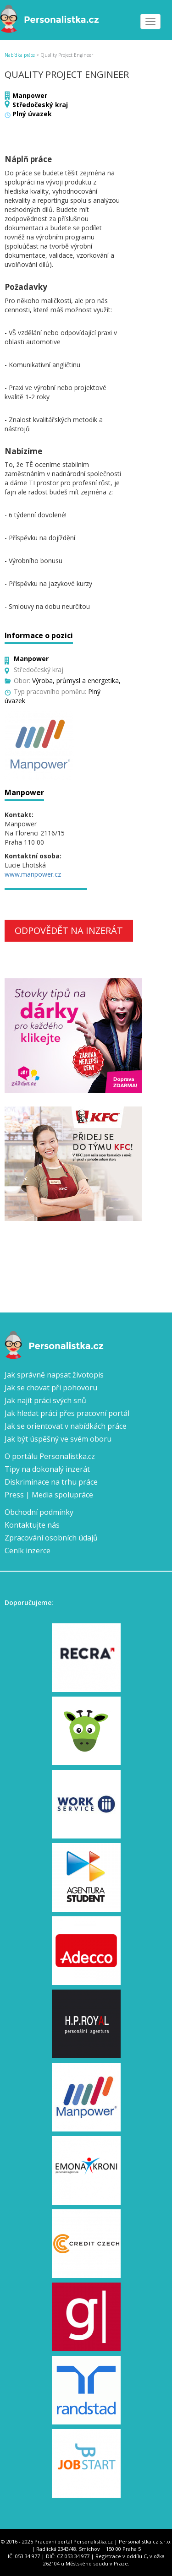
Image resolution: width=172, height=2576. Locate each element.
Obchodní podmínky (39, 1512)
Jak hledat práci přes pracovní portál (67, 1413)
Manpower (29, 95)
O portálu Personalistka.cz (50, 1456)
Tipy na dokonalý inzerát (47, 1469)
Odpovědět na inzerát (69, 930)
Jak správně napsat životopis (54, 1375)
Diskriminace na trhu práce (51, 1482)
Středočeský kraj (40, 104)
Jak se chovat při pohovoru (51, 1388)
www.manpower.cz (33, 874)
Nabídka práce (20, 55)
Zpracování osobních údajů (51, 1538)
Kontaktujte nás (32, 1525)
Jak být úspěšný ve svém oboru (58, 1439)
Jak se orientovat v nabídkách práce (66, 1426)
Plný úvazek (32, 113)
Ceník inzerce (27, 1551)
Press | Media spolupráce (49, 1495)
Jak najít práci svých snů (45, 1400)
